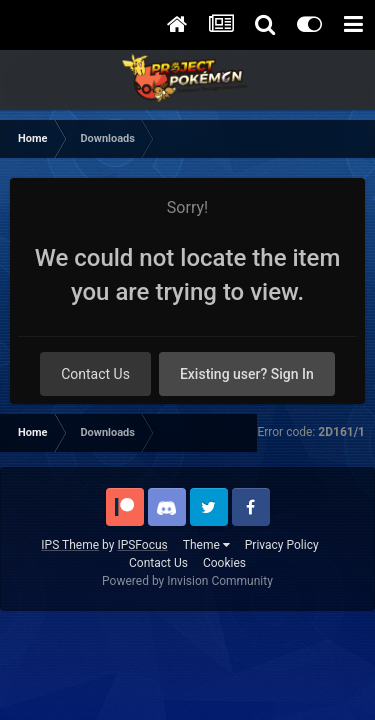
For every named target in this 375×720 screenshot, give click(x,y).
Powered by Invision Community (187, 581)
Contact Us (95, 374)
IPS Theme (70, 545)
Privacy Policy (282, 545)
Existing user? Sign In (247, 374)
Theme (206, 545)
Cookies (224, 563)
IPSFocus (142, 545)
